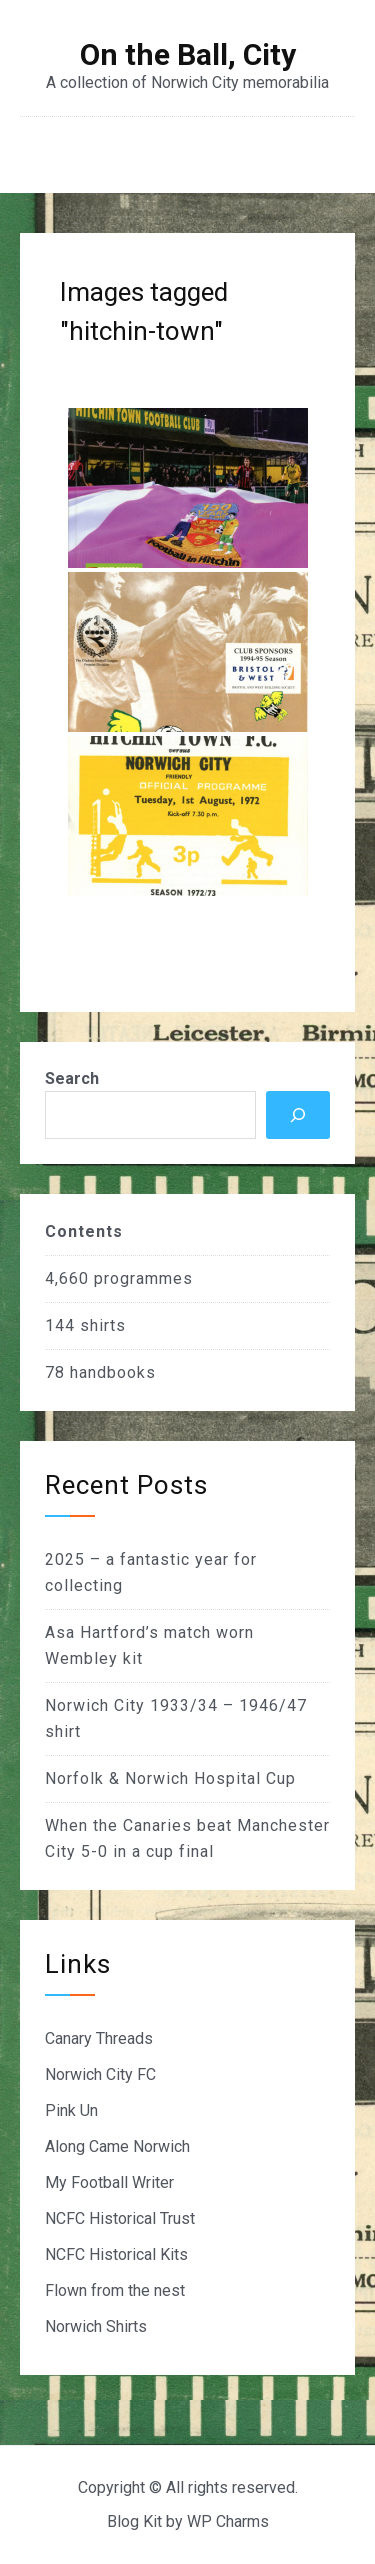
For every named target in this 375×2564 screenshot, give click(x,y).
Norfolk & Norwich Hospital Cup (170, 1778)
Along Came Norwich (117, 2146)
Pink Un (71, 2110)
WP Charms (228, 2521)
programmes (143, 1278)
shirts (103, 1325)
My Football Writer (109, 2182)
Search (72, 1078)
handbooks (113, 1372)
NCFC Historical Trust (120, 2218)
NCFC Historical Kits (116, 2254)
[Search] (298, 1115)
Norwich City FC (100, 2074)
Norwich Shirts (96, 2326)
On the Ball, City (188, 55)
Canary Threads (99, 2038)
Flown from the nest (115, 2290)
